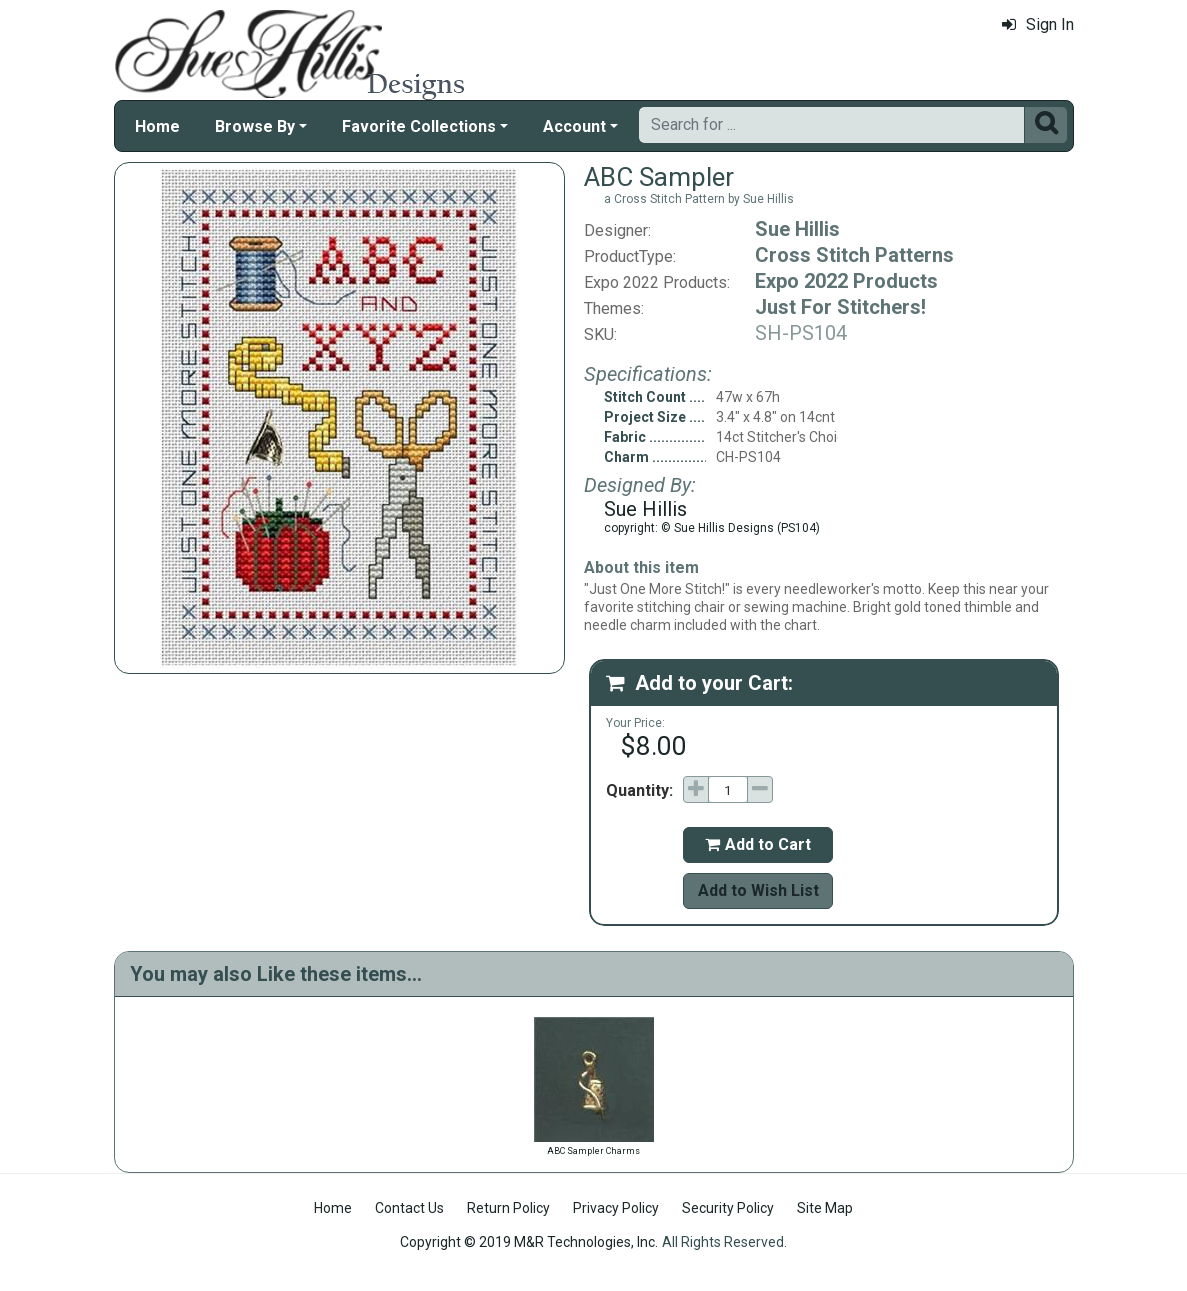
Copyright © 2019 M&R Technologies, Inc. (529, 1242)
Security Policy (728, 1208)
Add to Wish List (758, 890)
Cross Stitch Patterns (854, 255)
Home (157, 126)
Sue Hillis (797, 229)
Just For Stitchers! (840, 307)
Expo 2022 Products (846, 281)
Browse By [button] (255, 126)
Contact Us (409, 1208)
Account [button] (574, 126)
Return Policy (508, 1208)
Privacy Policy (616, 1208)
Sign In (1038, 24)
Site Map (825, 1208)
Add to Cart (758, 844)
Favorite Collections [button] (419, 126)
